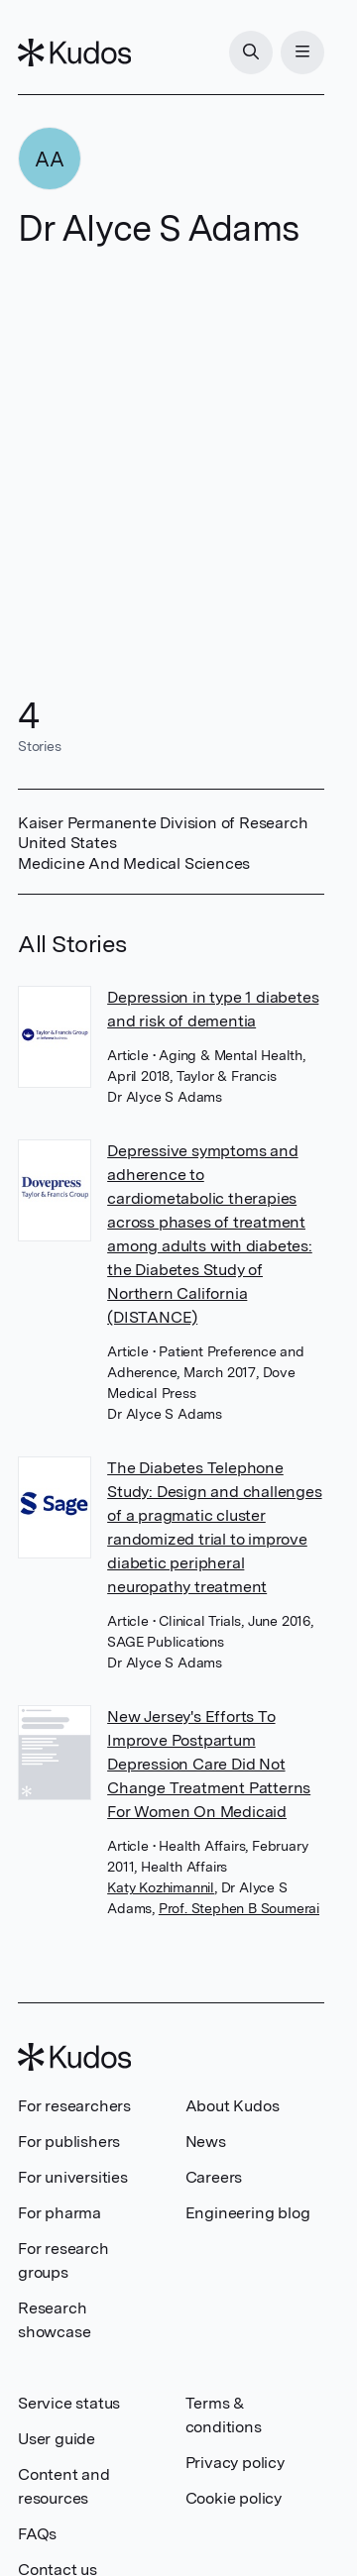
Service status (69, 2403)
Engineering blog (247, 2212)
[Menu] (302, 52)
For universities (73, 2177)
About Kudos (232, 2105)
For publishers (69, 2141)
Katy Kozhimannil (160, 1887)
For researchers (74, 2105)
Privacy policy (235, 2462)
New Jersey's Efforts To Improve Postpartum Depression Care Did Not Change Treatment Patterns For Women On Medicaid (208, 1764)
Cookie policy (233, 2498)
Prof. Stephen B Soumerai (239, 1908)
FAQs (37, 2533)
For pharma (59, 2212)
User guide (56, 2438)
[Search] (251, 52)
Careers (214, 2177)
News (205, 2141)
